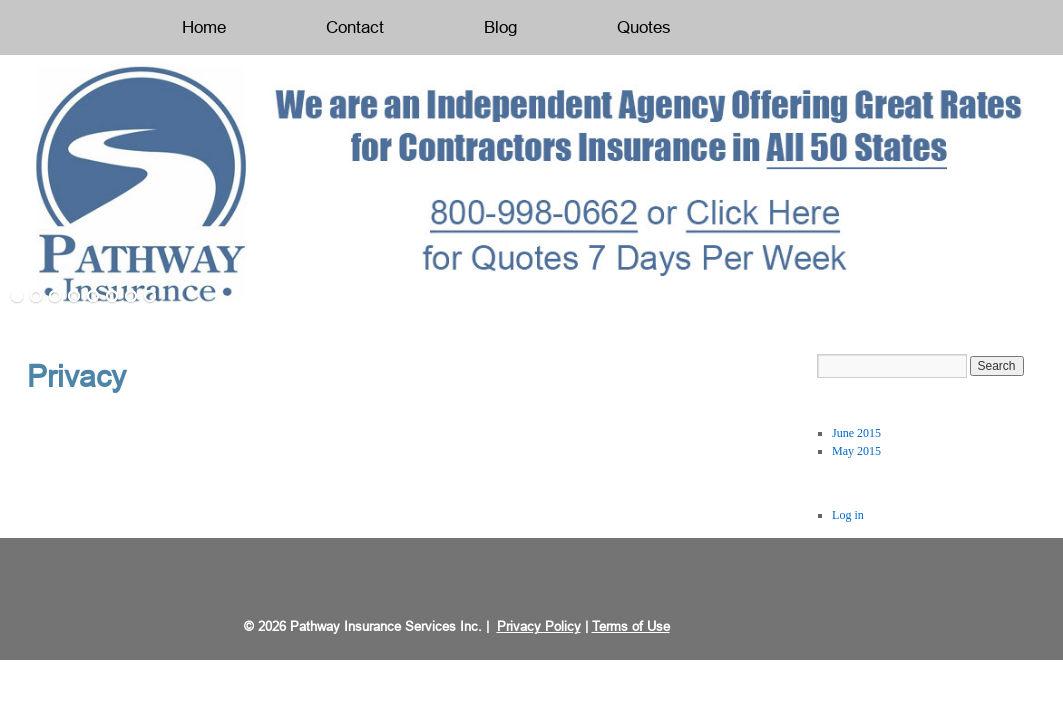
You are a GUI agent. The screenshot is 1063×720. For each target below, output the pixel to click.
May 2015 (856, 451)
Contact (355, 27)
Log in (848, 515)
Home (204, 27)
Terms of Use (631, 626)
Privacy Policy (539, 626)
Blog (500, 27)
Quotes (644, 27)
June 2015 (856, 433)
